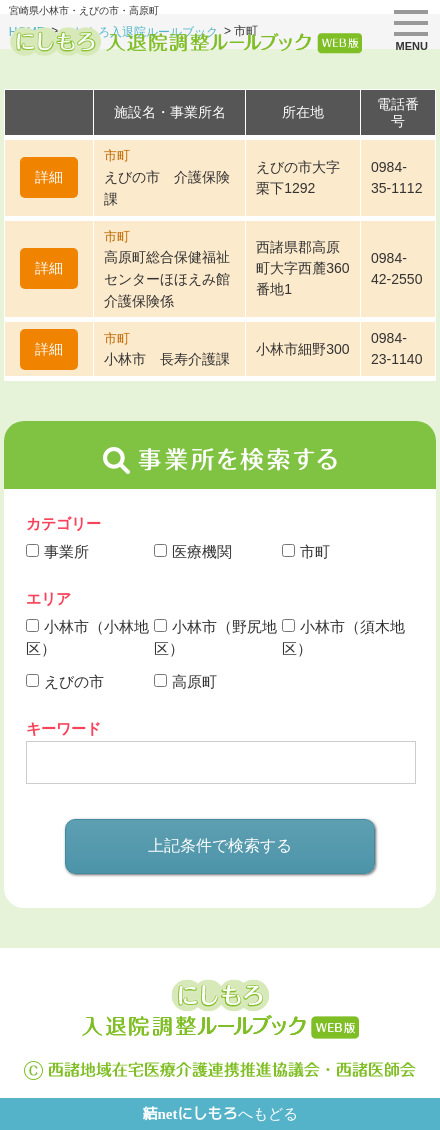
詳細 (49, 177)
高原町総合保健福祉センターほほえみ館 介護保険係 (167, 279)
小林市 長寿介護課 (167, 359)
